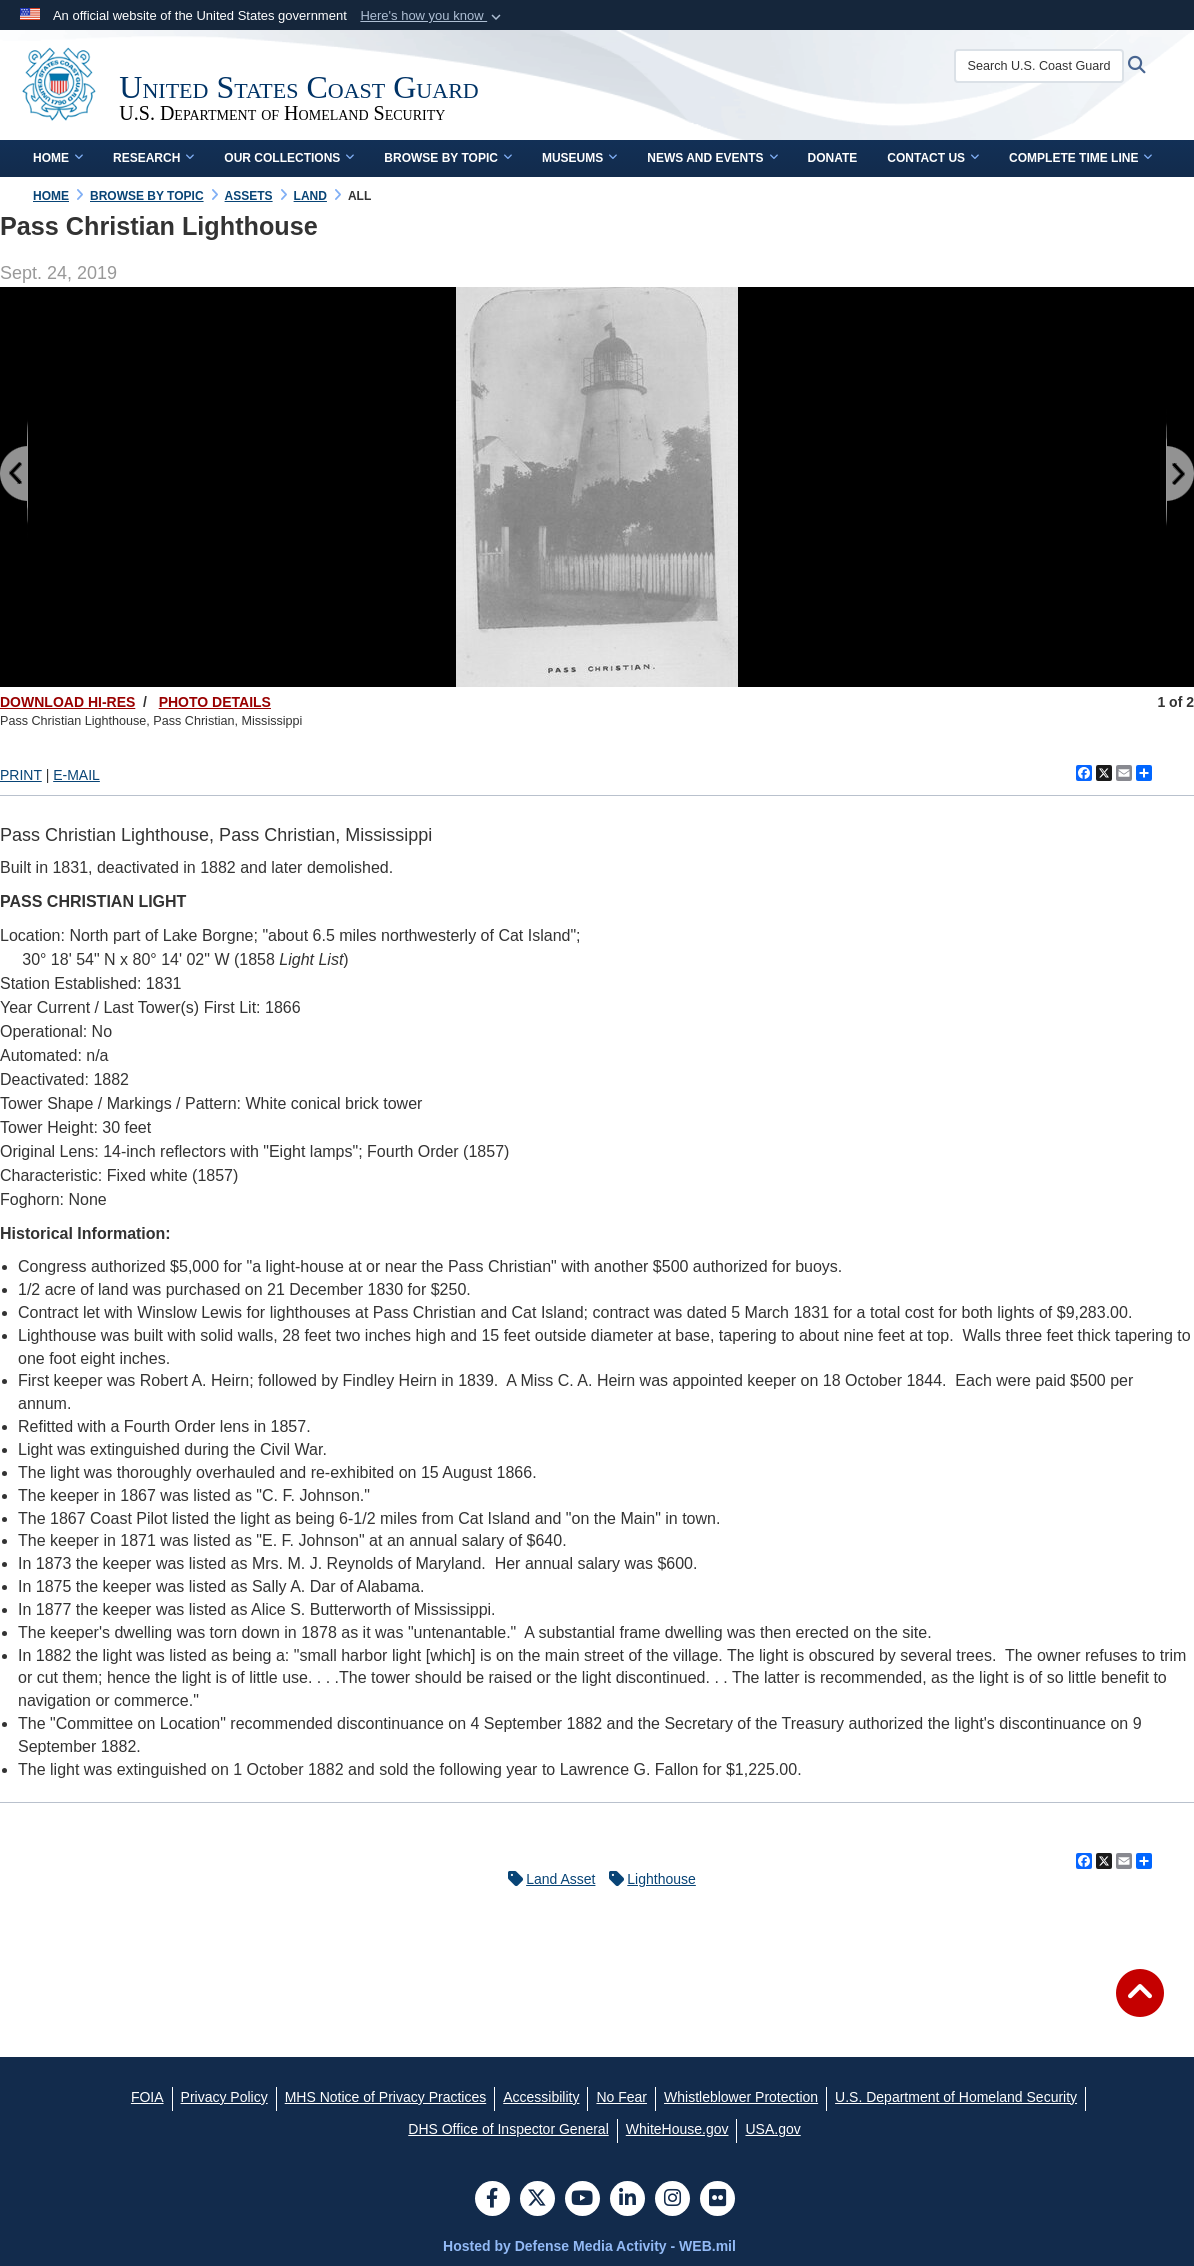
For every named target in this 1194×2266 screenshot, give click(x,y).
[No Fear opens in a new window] (621, 2097)
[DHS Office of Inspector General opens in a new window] (508, 2129)
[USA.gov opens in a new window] (772, 2129)
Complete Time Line (1080, 158)
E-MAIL (76, 775)
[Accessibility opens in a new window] (541, 2097)
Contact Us (933, 158)
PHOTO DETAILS (215, 702)
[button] (432, 16)
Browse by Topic (448, 158)
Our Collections (289, 158)
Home (58, 158)
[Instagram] (672, 2200)
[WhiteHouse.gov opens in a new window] (677, 2129)
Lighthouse (647, 1879)
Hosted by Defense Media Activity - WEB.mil (589, 2246)
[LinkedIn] (627, 2200)
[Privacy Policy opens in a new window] (224, 2097)
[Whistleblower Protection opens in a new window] (741, 2097)
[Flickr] (717, 2200)
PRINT (21, 775)
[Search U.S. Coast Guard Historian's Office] (1041, 66)
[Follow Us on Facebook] (492, 2200)
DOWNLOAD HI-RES (67, 702)
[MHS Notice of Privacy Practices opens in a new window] (386, 2097)
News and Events (712, 158)
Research (153, 158)
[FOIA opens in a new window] (147, 2097)
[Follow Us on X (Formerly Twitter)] (537, 2200)
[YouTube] (582, 2200)
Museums (579, 158)
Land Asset (546, 1879)
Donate (833, 158)
